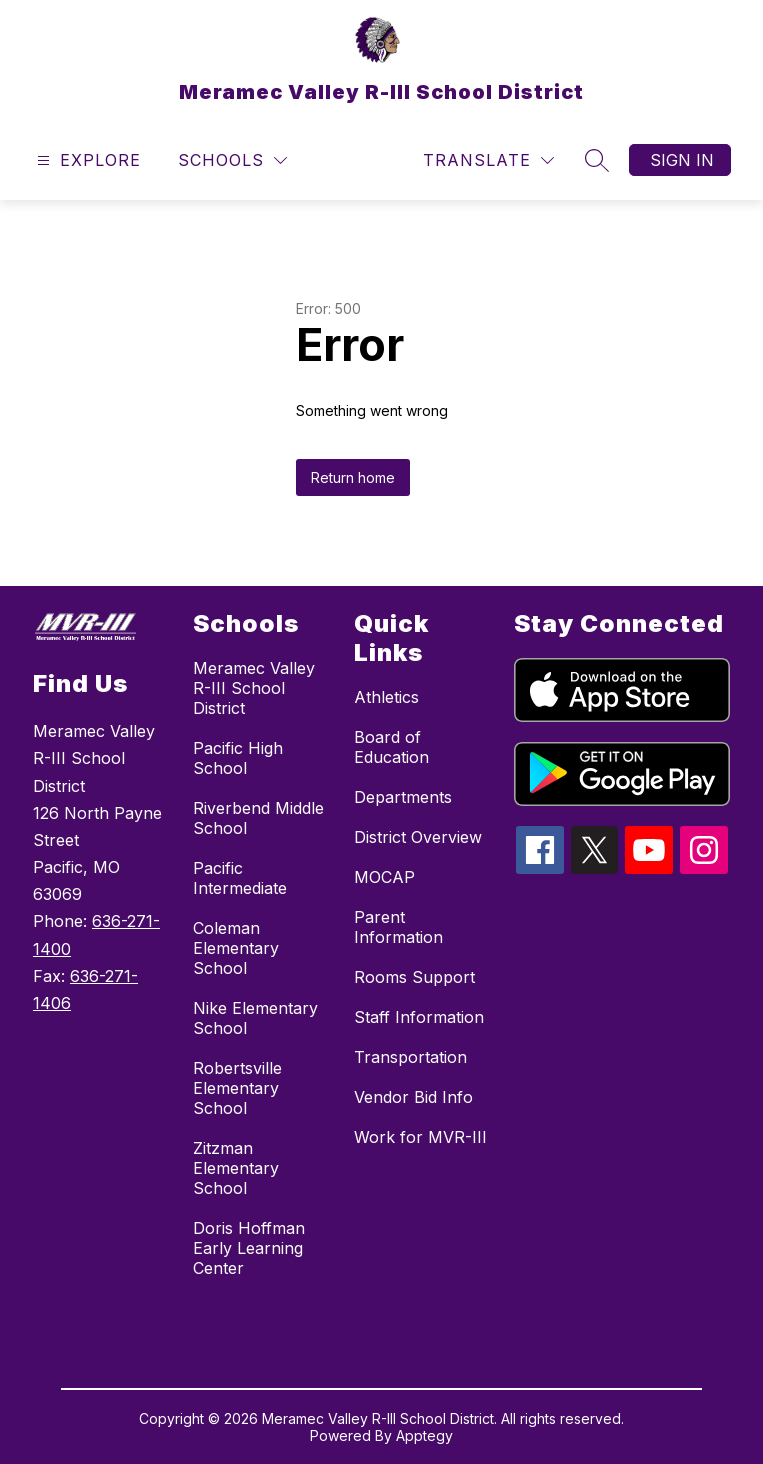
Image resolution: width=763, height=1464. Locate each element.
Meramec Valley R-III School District (254, 688)
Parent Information (398, 927)
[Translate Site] (488, 160)
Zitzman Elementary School (236, 1168)
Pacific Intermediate (240, 878)
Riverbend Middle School (258, 818)
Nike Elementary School (255, 1018)
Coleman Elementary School (236, 948)
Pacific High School (238, 758)
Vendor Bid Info (413, 1097)
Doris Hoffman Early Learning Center (249, 1248)
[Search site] (597, 160)
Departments (403, 797)
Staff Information (419, 1017)
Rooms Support (414, 977)
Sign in (682, 160)
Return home (353, 477)
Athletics (386, 697)
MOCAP (384, 877)
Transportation (410, 1057)
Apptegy (424, 1435)
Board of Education (391, 747)
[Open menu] (86, 160)
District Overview (418, 837)
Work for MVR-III (420, 1137)
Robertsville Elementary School (237, 1088)
